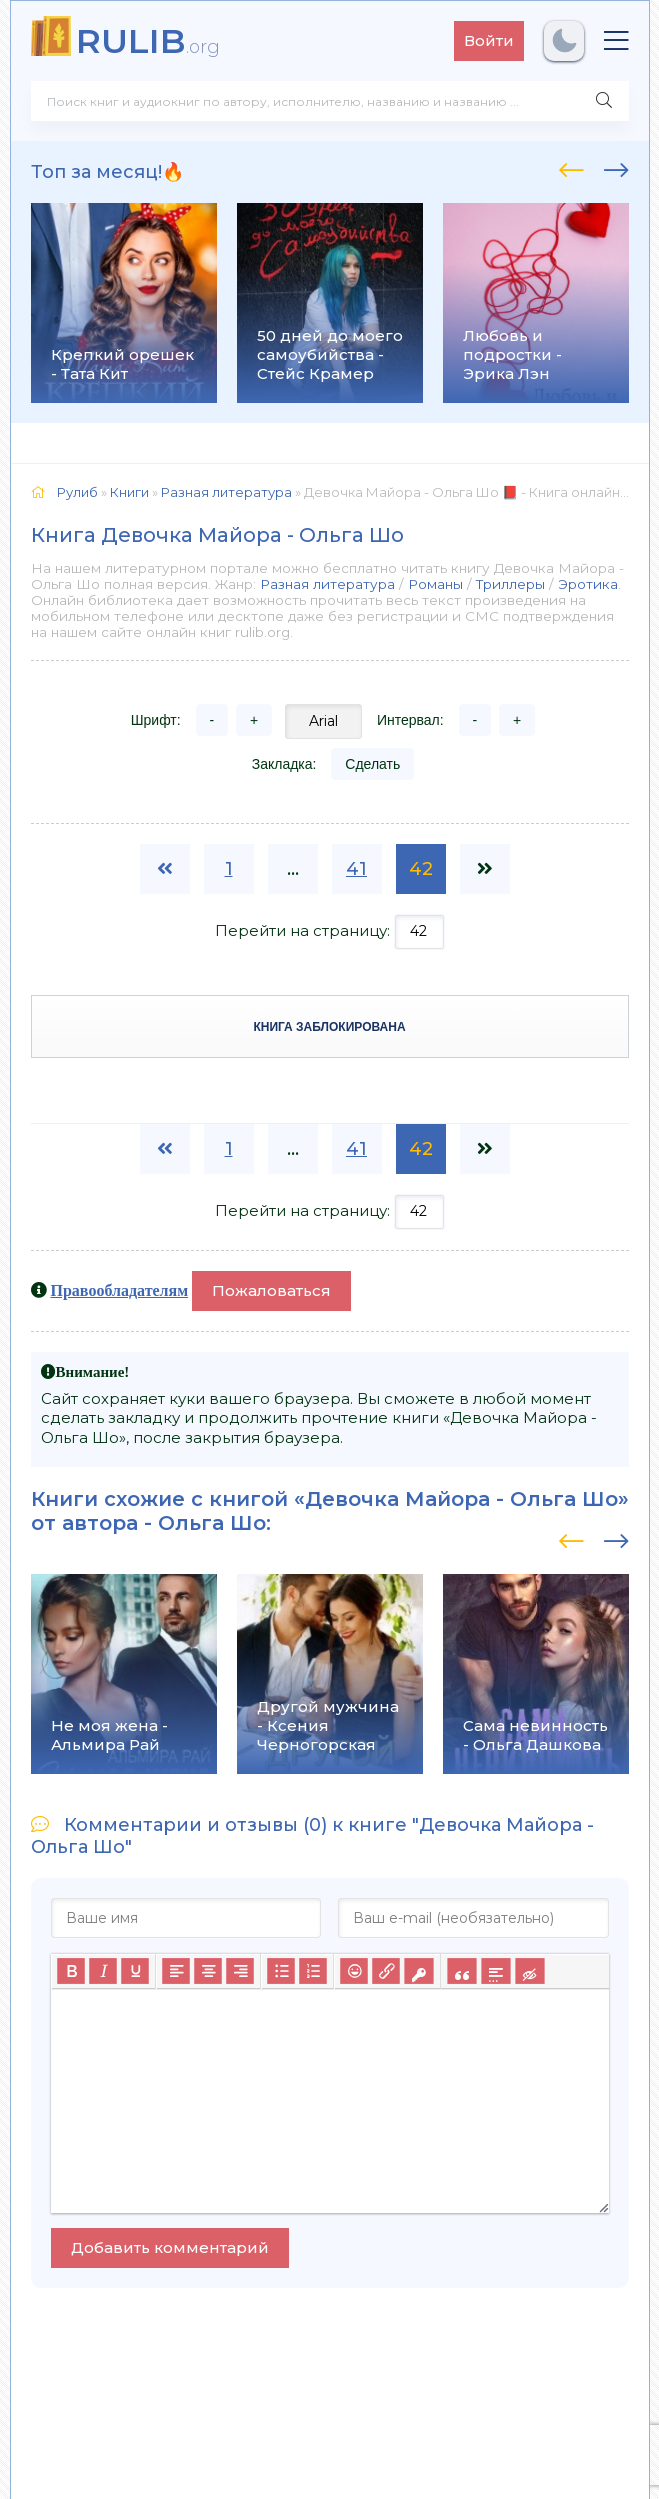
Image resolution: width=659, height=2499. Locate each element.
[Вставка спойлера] (495, 1971)
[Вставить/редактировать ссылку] (386, 1971)
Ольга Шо (212, 1523)
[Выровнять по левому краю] (176, 1971)
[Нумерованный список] (313, 1971)
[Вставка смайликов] (354, 1971)
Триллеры (510, 584)
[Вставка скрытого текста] (529, 1971)
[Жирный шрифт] (71, 1971)
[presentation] (571, 167)
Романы (435, 584)
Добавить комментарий (170, 2247)
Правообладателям (120, 1290)
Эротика (588, 584)
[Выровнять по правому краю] (240, 1971)
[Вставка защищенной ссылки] (418, 1971)
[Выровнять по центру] (208, 1971)
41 (356, 869)
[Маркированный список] (281, 1971)
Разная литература (327, 584)
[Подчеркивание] (135, 1971)
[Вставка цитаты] (461, 1971)
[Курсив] (103, 1971)
